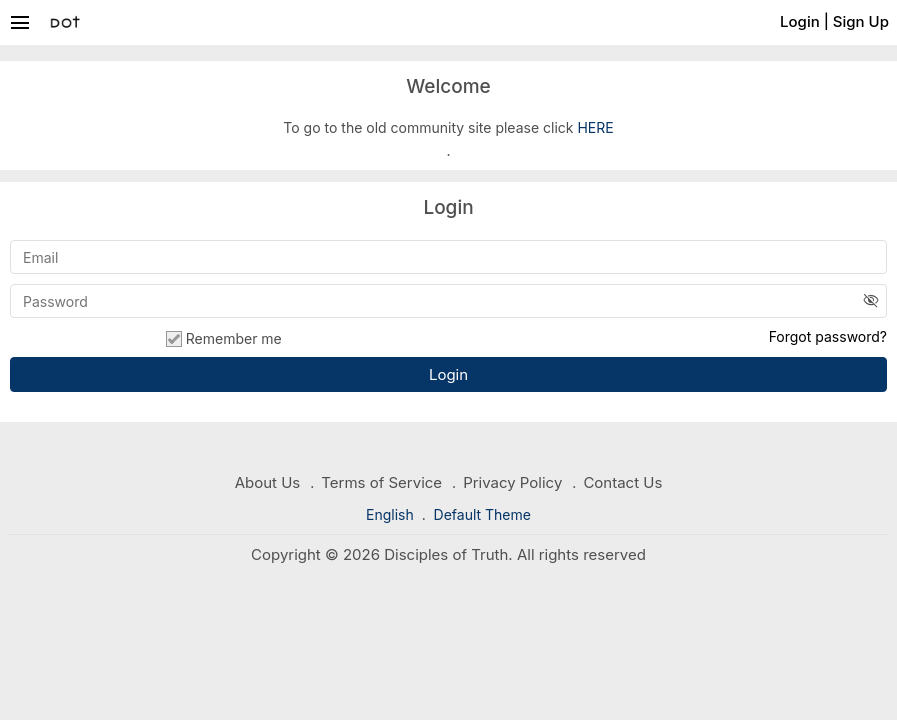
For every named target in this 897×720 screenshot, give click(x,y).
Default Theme (482, 514)
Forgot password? (828, 336)
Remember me (224, 339)
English (392, 514)
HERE (595, 127)
